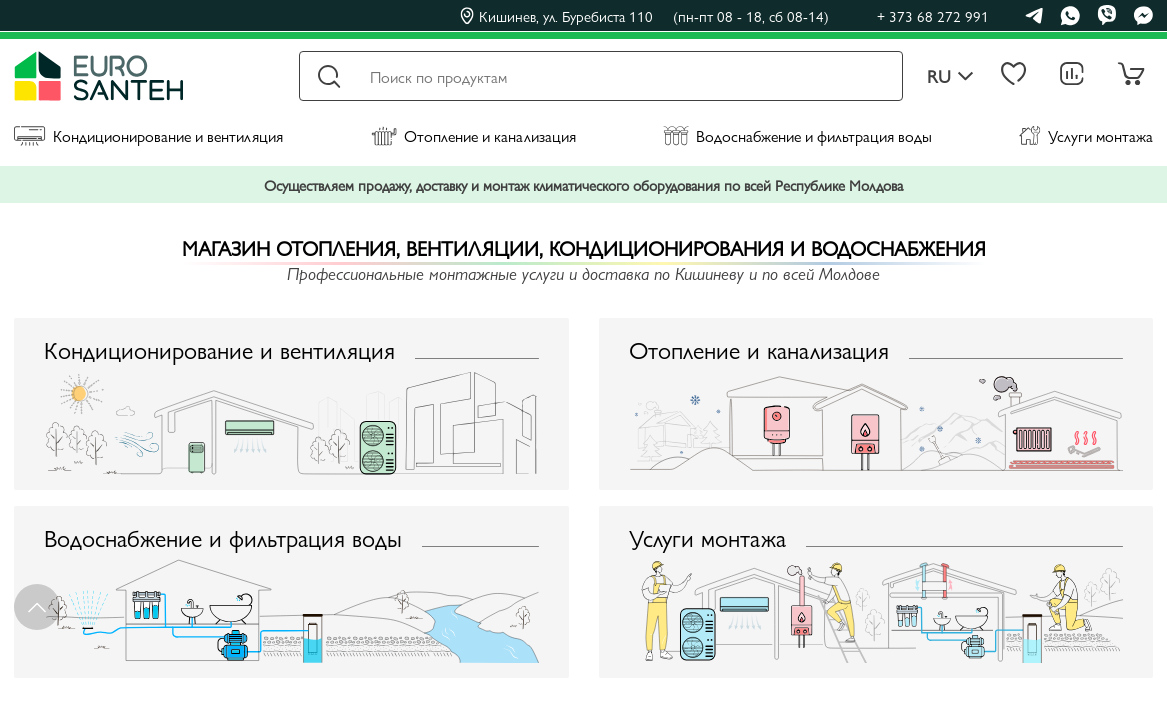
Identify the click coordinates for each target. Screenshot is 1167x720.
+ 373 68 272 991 (933, 15)
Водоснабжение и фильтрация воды (797, 135)
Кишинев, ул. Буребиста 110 (644, 16)
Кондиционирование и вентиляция (148, 135)
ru (950, 76)
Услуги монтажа (1086, 135)
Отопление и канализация (473, 135)
